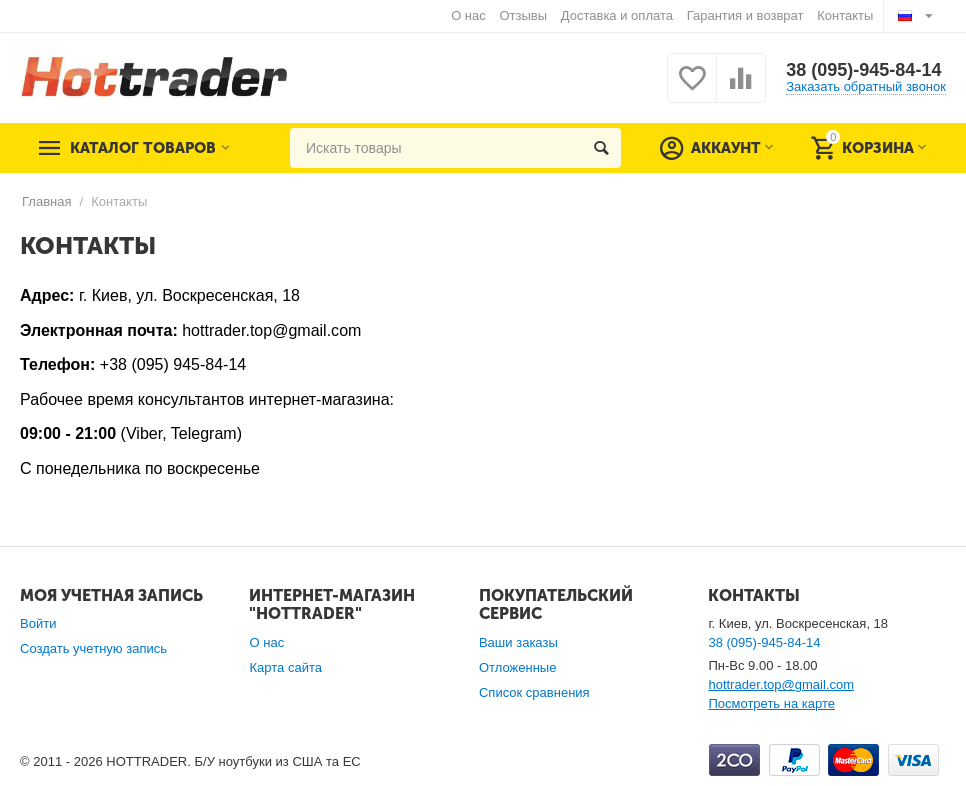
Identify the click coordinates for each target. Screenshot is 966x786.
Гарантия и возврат (745, 15)
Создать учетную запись (93, 648)
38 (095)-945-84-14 (863, 70)
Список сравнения (534, 692)
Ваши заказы (518, 642)
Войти (38, 623)
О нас (468, 15)
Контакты (845, 15)
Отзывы (523, 15)
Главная (47, 201)
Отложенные (518, 667)
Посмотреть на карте (771, 703)
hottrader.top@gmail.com (781, 684)
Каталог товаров (143, 148)
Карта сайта (285, 667)
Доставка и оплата (617, 15)
